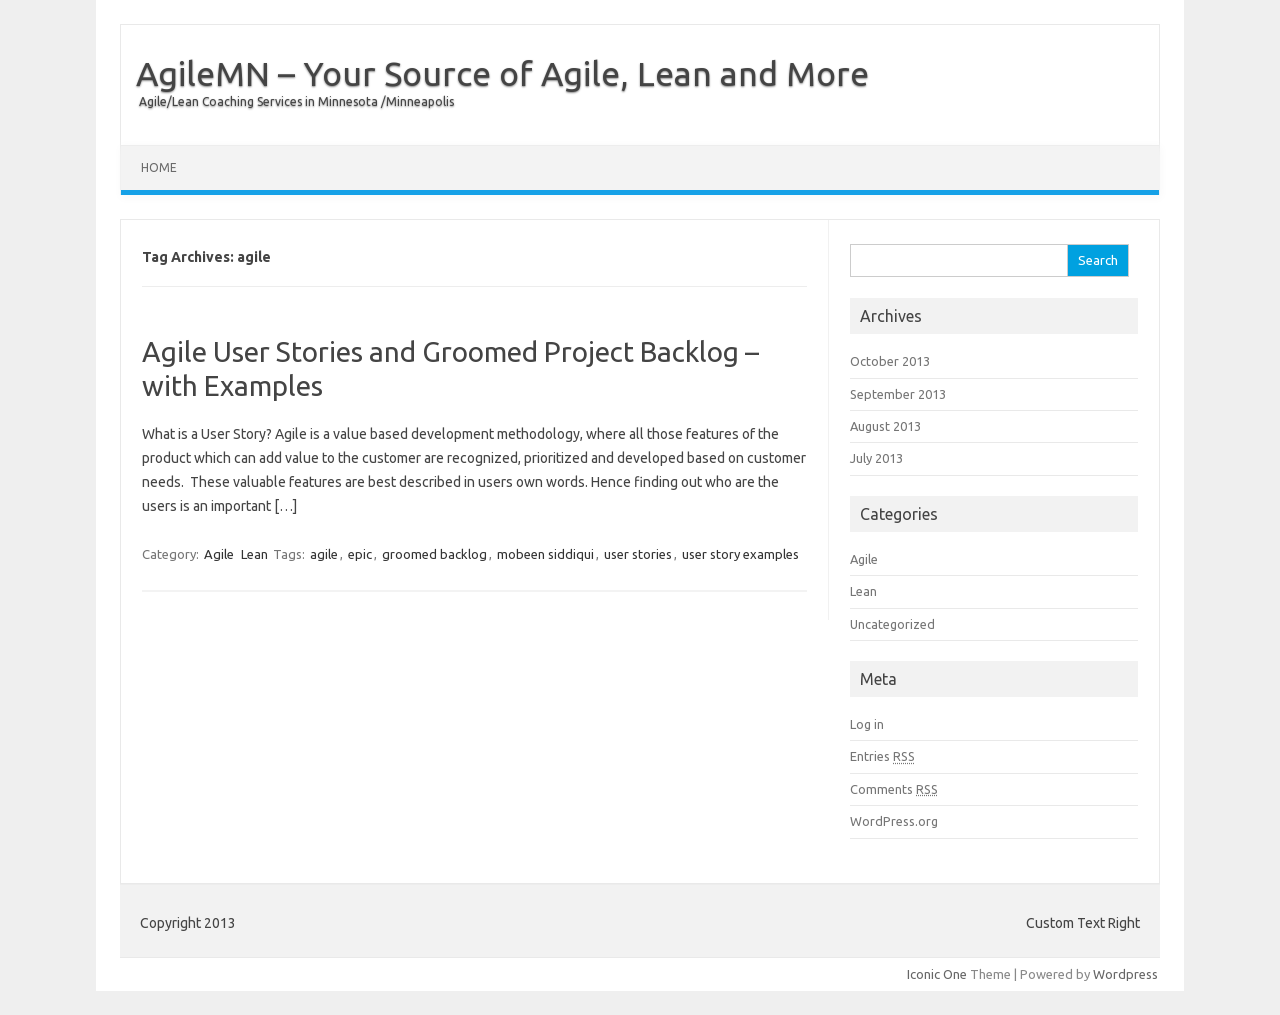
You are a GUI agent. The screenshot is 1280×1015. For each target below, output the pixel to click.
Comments (894, 789)
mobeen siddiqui (545, 554)
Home (159, 167)
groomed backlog (434, 554)
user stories (638, 554)
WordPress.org (894, 821)
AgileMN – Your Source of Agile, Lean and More (502, 73)
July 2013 (876, 458)
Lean (254, 554)
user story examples (740, 554)
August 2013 (885, 426)
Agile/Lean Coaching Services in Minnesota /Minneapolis (296, 101)
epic (360, 554)
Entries (882, 756)
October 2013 (890, 361)
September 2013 (898, 394)
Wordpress (1125, 974)
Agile (219, 554)
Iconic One (937, 974)
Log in (867, 724)
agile (324, 554)
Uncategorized (892, 624)
